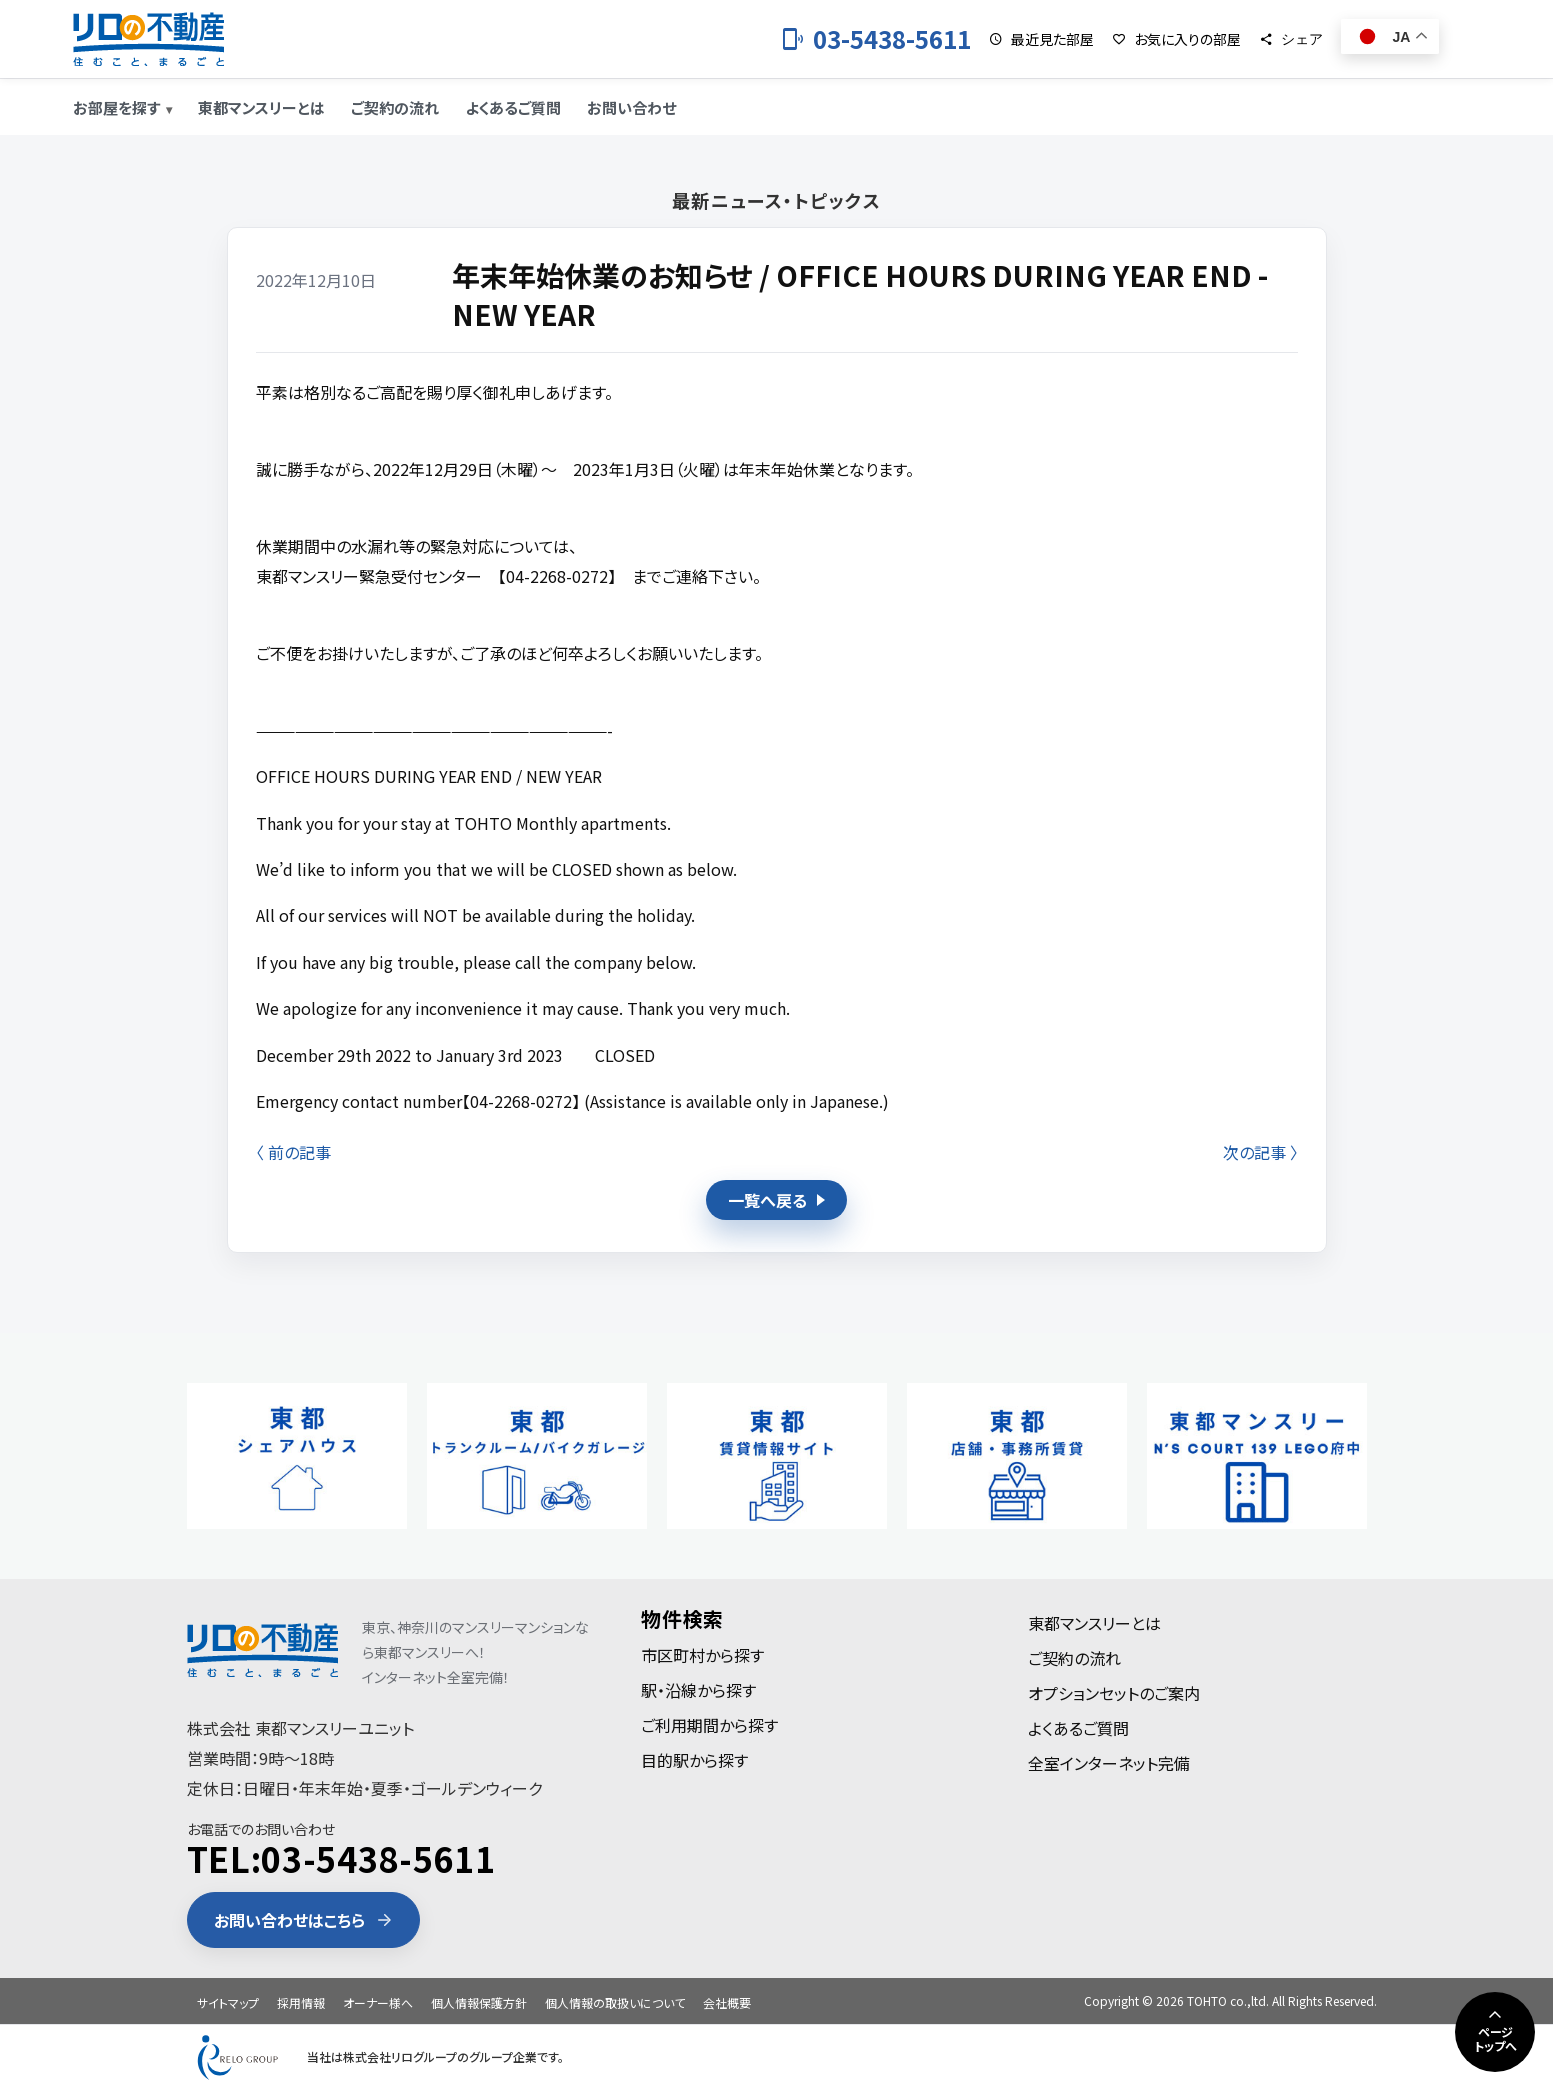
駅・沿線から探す (698, 1690)
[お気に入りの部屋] (1176, 39)
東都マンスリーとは (261, 107)
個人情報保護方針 (479, 2002)
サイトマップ (228, 2002)
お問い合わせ (631, 107)
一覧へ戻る (776, 1200)
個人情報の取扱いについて (615, 2002)
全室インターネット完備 (1109, 1763)
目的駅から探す (694, 1760)
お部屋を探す (116, 107)
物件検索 (682, 1618)
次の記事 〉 (1260, 1152)
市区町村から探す (702, 1655)
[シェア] (1291, 39)
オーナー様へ (378, 2002)
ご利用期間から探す (709, 1725)
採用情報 (301, 2002)
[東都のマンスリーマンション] (148, 39)
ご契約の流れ (395, 107)
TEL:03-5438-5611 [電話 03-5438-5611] (341, 1858)
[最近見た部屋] (1041, 39)
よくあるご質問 (513, 107)
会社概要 (727, 2002)
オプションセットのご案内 (1114, 1693)
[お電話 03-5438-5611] (876, 39)
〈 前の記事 (293, 1152)
